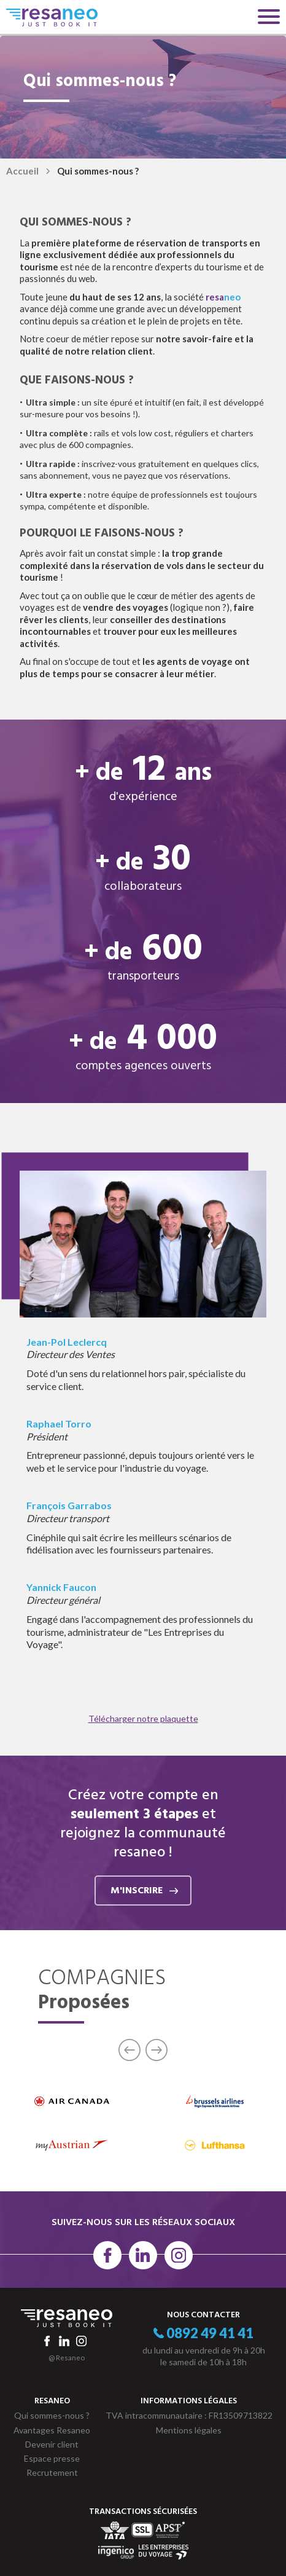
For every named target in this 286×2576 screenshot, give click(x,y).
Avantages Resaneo (52, 2430)
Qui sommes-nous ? (52, 2415)
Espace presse (52, 2458)
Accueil (22, 170)
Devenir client (52, 2444)
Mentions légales (189, 2430)
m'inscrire (144, 1891)
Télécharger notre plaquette (143, 1718)
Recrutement (52, 2472)
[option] (71, 2123)
